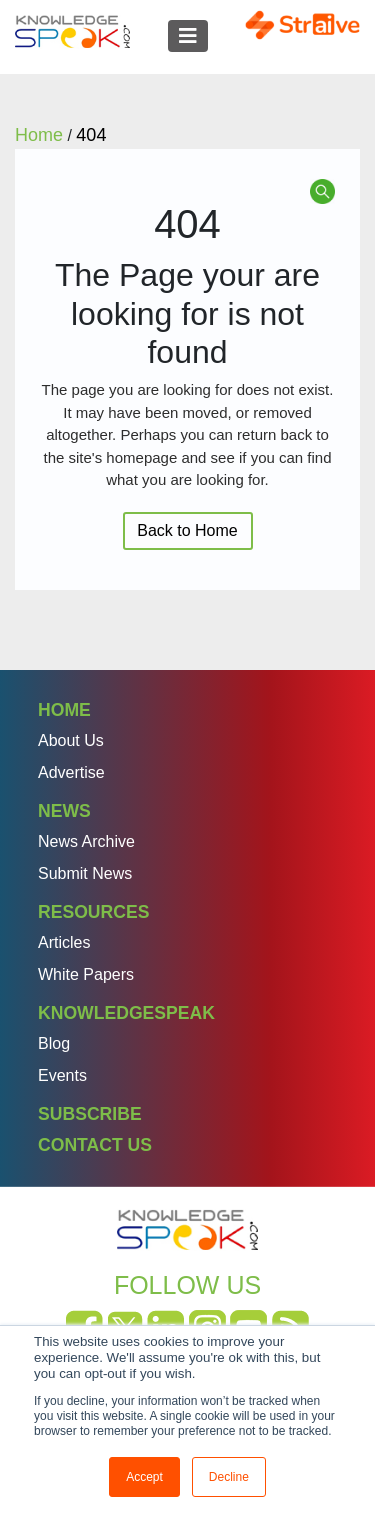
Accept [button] (144, 1477)
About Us (71, 740)
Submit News (85, 873)
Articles (64, 942)
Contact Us (95, 1145)
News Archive (86, 841)
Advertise (71, 772)
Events (62, 1075)
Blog (54, 1043)
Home (64, 710)
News (64, 811)
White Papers (86, 974)
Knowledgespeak (126, 1013)
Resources (93, 912)
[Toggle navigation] (188, 36)
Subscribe (90, 1114)
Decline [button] (229, 1477)
